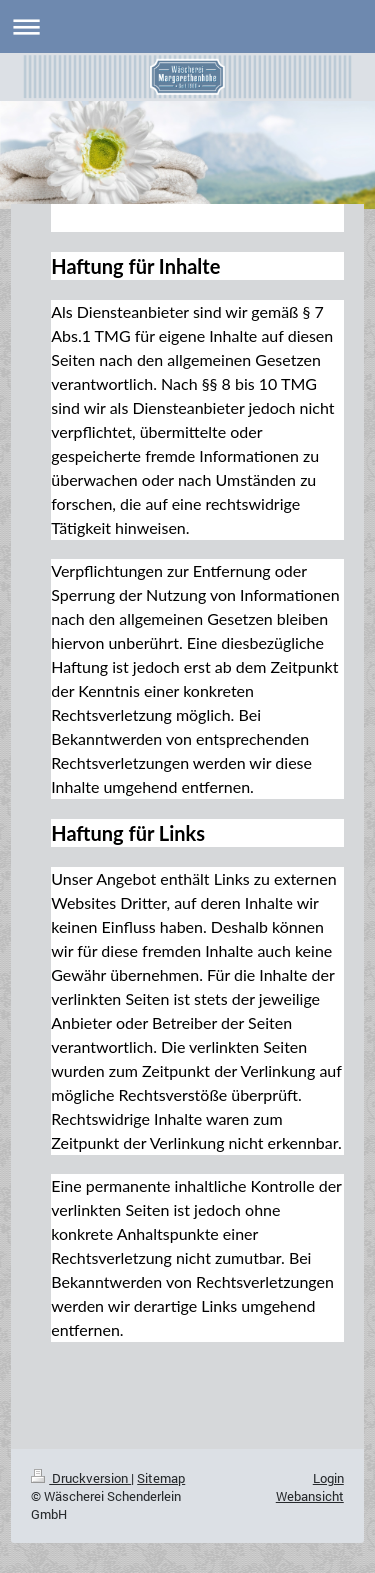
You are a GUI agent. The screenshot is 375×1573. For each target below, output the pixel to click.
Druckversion (81, 1478)
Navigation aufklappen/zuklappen (187, 26)
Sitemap (161, 1478)
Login (328, 1478)
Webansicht (310, 1496)
